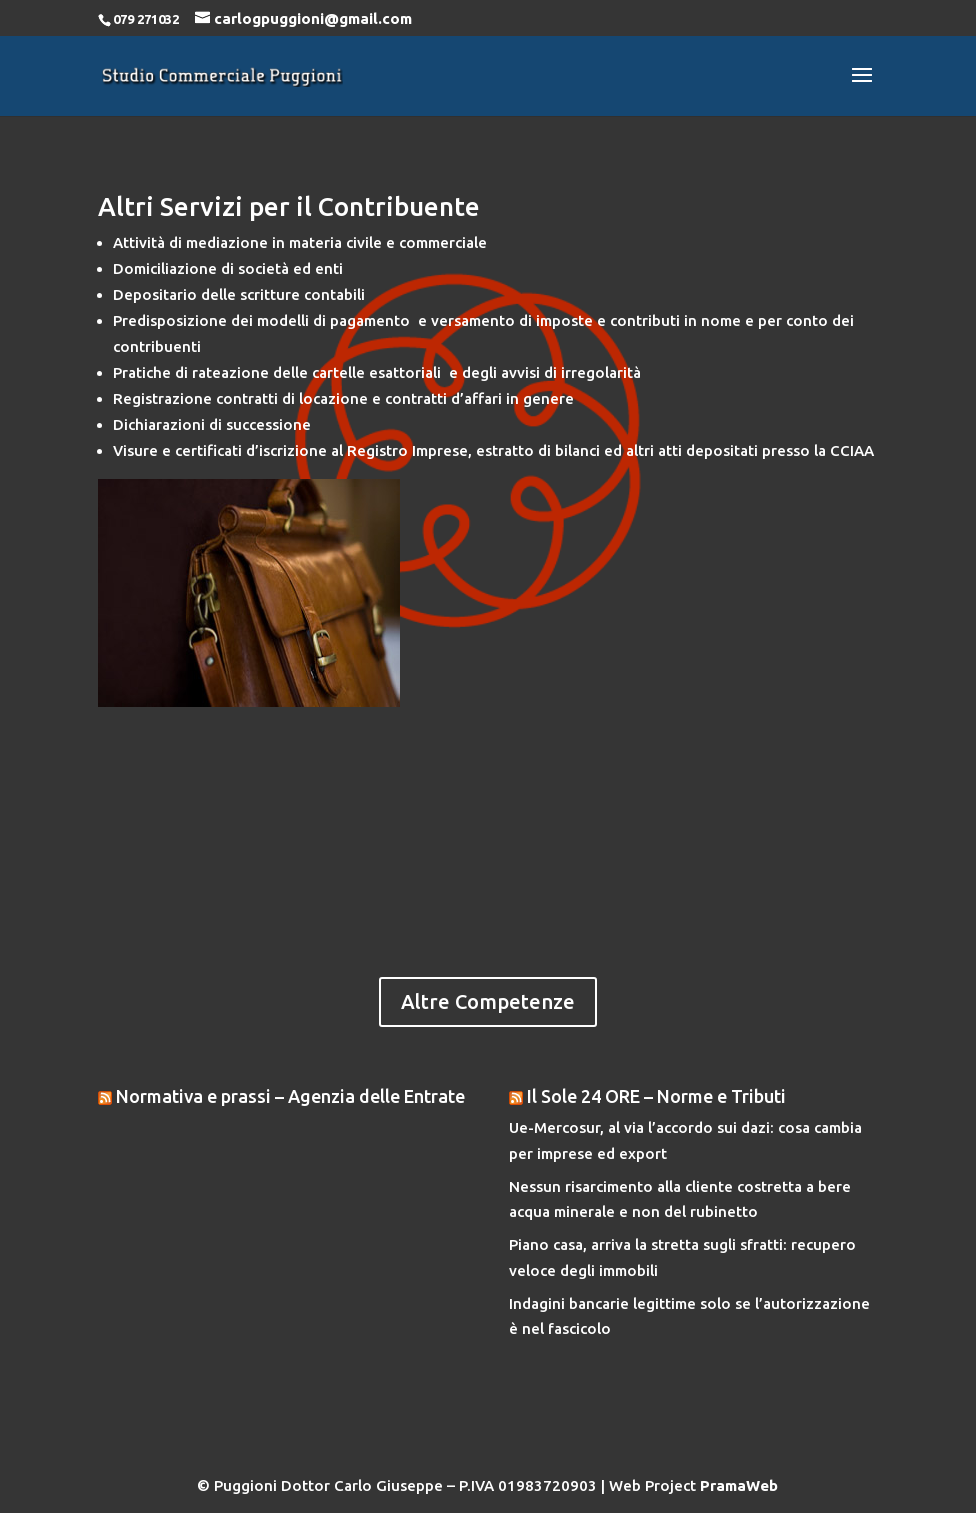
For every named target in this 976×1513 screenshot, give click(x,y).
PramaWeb (739, 1485)
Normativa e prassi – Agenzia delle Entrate (290, 1096)
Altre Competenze (488, 1001)
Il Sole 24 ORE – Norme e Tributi (656, 1096)
